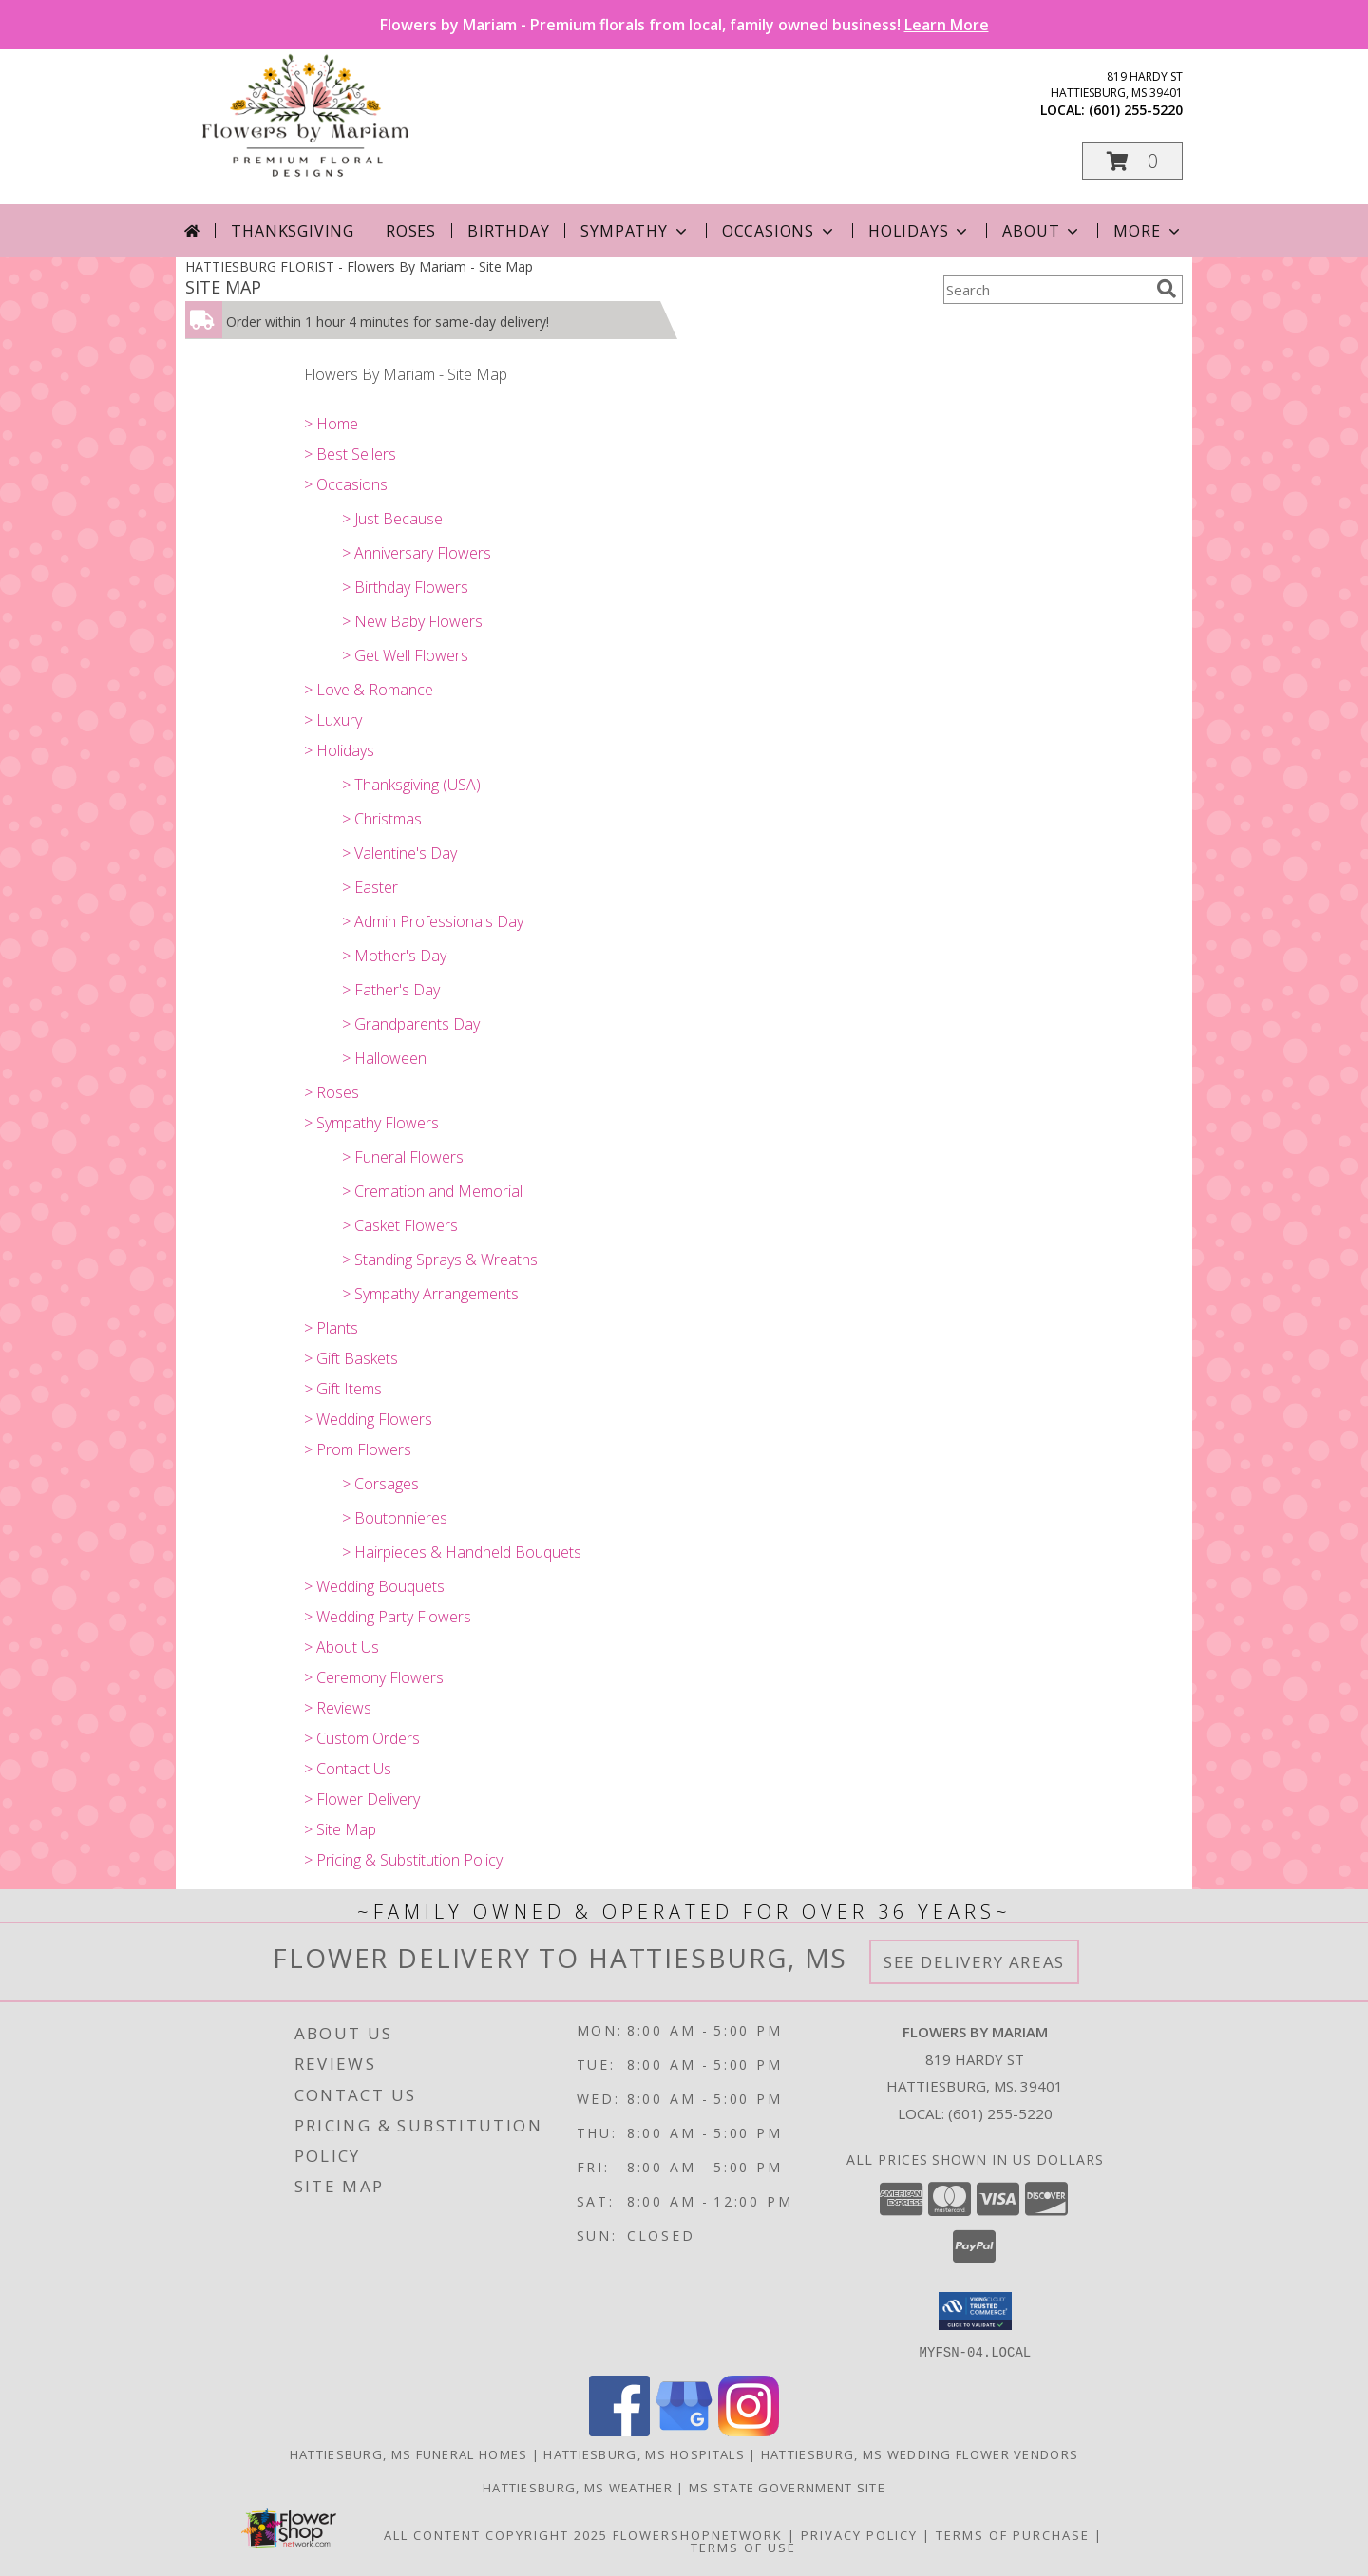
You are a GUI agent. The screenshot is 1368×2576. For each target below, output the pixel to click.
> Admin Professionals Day (432, 921)
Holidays (919, 230)
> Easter (370, 887)
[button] (1132, 161)
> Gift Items (343, 1388)
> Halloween (384, 1058)
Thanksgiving (292, 230)
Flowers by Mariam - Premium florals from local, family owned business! (684, 24)
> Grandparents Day (411, 1023)
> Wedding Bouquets (374, 1586)
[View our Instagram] (748, 2430)
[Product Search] (1046, 289)
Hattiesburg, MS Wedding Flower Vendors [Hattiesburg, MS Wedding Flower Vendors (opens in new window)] (919, 2453)
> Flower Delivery (362, 1799)
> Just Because (392, 518)
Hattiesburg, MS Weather (578, 2486)
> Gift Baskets (351, 1358)
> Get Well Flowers (405, 655)
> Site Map (340, 1829)
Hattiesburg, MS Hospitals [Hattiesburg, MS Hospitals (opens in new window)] (644, 2453)
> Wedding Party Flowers (387, 1616)
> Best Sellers (350, 454)
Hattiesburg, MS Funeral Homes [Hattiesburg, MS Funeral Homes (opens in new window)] (409, 2453)
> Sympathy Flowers (371, 1122)
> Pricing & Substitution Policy (403, 1859)
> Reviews (337, 1707)
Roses (411, 230)
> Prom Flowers (357, 1449)
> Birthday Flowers (405, 587)
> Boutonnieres (394, 1517)
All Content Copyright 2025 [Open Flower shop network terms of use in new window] (496, 2534)
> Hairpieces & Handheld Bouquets (461, 1552)
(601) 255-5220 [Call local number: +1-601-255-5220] (1136, 110)
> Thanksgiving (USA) (411, 784)
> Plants (331, 1327)
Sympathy (635, 230)
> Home (331, 423)
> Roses (331, 1092)
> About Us (341, 1647)
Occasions (779, 230)
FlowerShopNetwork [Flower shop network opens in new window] (698, 2534)
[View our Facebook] (619, 2430)
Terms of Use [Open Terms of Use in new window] (743, 2546)
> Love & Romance (368, 689)
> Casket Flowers (400, 1225)
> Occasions (346, 484)
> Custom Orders (362, 1738)
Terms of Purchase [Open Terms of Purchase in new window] (1013, 2534)
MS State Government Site (787, 2486)
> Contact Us (347, 1768)
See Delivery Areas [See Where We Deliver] (974, 1962)
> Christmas (382, 818)
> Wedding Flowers (368, 1419)
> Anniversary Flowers (416, 552)
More (1148, 230)
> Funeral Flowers (403, 1156)
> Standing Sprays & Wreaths (440, 1259)
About (1042, 230)
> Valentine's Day (399, 853)
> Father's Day (391, 989)
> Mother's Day (394, 955)
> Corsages (380, 1483)
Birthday (508, 230)
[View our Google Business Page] (684, 2430)
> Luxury (333, 720)
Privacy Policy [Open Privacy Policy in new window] (859, 2534)
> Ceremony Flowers (374, 1677)
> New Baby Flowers (412, 621)
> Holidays (339, 750)
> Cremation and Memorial (432, 1191)
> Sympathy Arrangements (430, 1293)
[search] (1166, 288)
